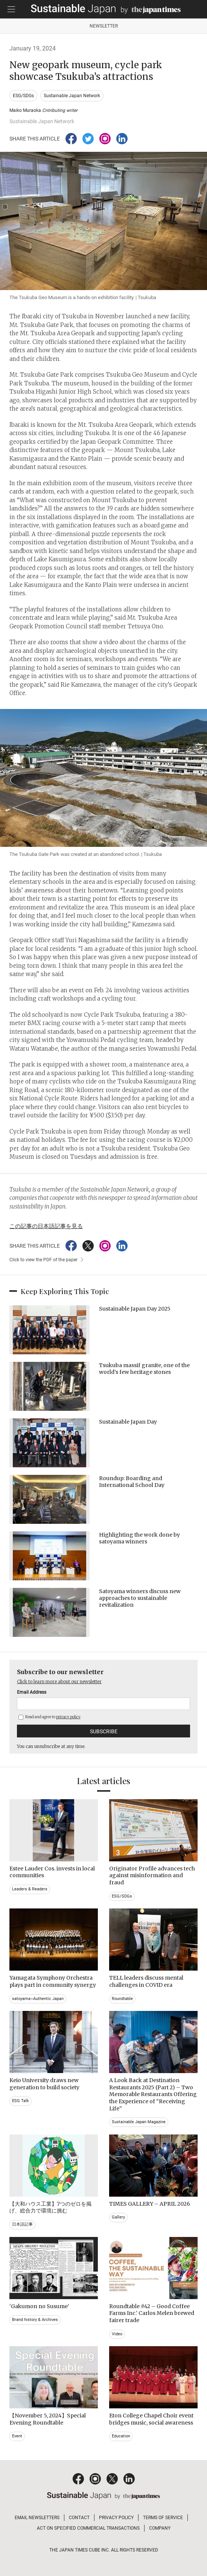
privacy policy (68, 1716)
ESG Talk (20, 2100)
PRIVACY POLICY (116, 2517)
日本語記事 (22, 2224)
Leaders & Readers (29, 1889)
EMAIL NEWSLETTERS (37, 2517)
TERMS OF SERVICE (163, 2517)
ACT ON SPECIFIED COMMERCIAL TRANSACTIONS (88, 2528)
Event (17, 2436)
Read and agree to (49, 1716)
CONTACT (79, 2517)
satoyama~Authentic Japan (38, 1998)
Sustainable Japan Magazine (139, 2121)
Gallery (118, 2217)
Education (121, 2436)
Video (117, 2334)
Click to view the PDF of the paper (43, 1259)
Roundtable (122, 1998)
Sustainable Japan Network (72, 95)
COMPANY (159, 2528)
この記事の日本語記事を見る (46, 1226)
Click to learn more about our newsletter (59, 1681)
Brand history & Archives (35, 2319)
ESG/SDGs (23, 95)
